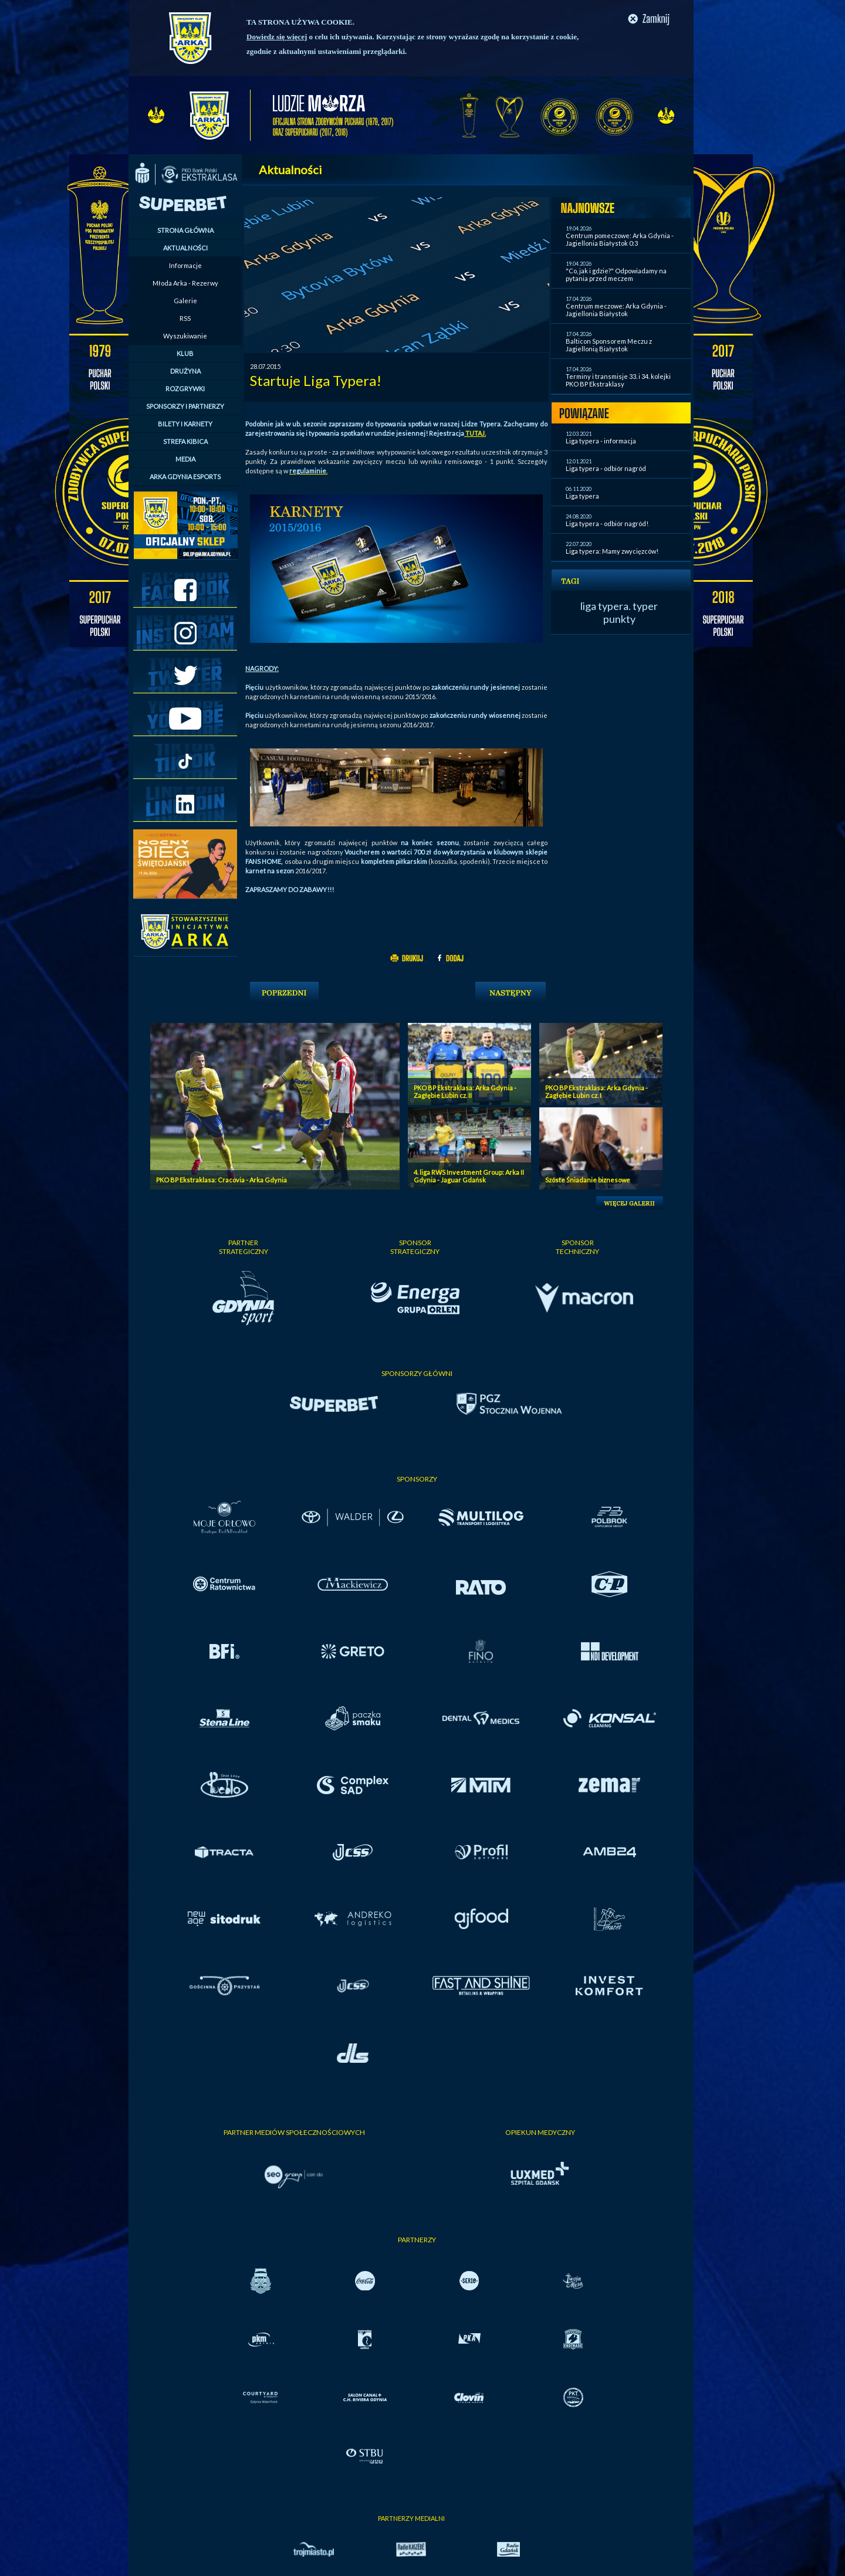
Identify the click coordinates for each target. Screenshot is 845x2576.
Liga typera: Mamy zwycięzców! (612, 551)
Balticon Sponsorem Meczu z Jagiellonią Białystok (609, 344)
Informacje (185, 265)
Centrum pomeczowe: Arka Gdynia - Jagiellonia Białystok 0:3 (620, 239)
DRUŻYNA (185, 371)
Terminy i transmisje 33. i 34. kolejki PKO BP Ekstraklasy (618, 380)
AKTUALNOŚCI (185, 248)
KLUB (185, 353)
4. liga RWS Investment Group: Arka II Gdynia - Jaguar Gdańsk (469, 1176)
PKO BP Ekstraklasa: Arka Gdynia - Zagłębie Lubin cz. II (465, 1091)
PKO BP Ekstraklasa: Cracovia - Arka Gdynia (221, 1180)
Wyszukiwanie (185, 336)
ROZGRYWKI (185, 388)
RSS (185, 318)
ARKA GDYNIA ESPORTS (185, 476)
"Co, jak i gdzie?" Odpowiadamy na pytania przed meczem (616, 274)
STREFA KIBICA (185, 441)
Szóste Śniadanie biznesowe (587, 1180)
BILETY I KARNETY (185, 424)
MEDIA (185, 459)
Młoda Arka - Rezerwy (185, 283)
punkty (619, 618)
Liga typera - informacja (601, 441)
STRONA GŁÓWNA (185, 230)
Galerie (185, 300)
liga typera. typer (619, 605)
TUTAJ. (475, 433)
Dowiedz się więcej (276, 36)
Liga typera (582, 496)
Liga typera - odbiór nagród (606, 468)
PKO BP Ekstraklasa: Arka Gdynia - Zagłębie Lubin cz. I (596, 1091)
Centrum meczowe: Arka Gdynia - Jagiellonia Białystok (616, 309)
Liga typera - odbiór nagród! (607, 523)
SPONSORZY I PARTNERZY (185, 406)
